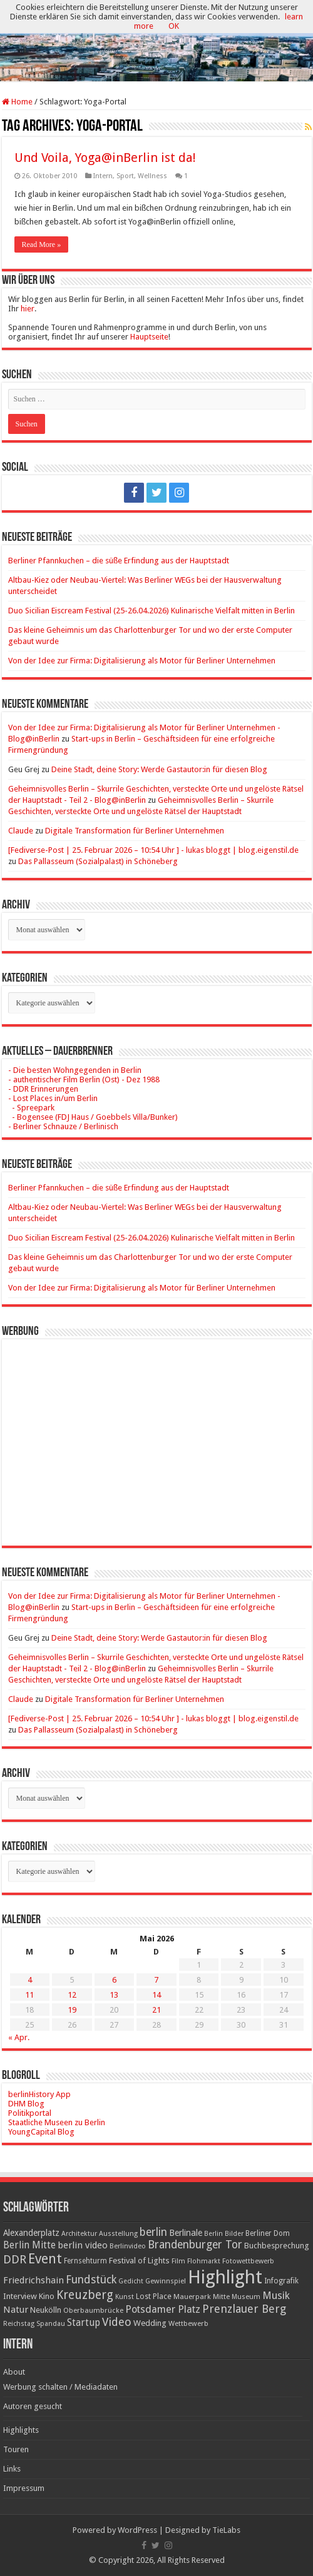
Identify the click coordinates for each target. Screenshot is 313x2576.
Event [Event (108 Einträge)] (45, 2259)
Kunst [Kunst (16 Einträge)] (124, 2297)
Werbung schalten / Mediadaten (60, 2387)
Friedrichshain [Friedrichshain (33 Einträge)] (33, 2280)
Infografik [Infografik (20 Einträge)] (281, 2281)
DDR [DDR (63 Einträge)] (14, 2259)
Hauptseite (149, 336)
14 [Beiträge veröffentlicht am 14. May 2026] (156, 1995)
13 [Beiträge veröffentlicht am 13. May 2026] (114, 1995)
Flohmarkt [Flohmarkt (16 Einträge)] (203, 2261)
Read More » (41, 244)
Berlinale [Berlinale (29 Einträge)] (185, 2233)
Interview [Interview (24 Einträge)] (20, 2296)
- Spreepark (31, 1107)
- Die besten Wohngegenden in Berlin (74, 1070)
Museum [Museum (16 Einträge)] (246, 2297)
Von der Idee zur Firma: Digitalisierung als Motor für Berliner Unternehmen (141, 660)
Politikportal (29, 2113)
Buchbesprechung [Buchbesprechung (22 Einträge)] (276, 2245)
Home (17, 101)
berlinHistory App (39, 2094)
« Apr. (18, 2037)
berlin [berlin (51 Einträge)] (153, 2232)
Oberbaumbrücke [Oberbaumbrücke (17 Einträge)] (93, 2310)
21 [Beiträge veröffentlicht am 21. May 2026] (156, 2010)
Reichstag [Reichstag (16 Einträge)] (18, 2324)
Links (12, 2468)
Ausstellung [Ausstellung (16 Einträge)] (118, 2234)
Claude (20, 830)
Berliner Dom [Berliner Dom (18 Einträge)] (267, 2233)
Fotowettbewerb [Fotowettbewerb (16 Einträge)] (248, 2261)
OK (173, 26)
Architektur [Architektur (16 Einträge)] (79, 2234)
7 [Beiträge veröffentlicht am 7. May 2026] (156, 1980)
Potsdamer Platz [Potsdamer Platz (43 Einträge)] (162, 2309)
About (14, 2372)
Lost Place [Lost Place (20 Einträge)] (154, 2296)
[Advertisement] (156, 1433)
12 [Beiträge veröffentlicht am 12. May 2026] (72, 1995)
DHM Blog (26, 2103)
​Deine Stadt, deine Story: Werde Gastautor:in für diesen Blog (159, 769)
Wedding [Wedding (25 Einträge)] (150, 2323)
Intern (103, 176)
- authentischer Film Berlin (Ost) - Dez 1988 (84, 1079)
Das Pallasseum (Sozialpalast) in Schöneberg (98, 861)
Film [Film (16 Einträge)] (178, 2261)
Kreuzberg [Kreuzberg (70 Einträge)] (84, 2295)
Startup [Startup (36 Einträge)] (83, 2322)
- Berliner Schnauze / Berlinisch (63, 1126)
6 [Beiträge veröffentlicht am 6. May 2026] (114, 1980)
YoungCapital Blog (41, 2131)
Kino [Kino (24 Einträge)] (46, 2296)
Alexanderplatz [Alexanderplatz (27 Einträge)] (31, 2233)
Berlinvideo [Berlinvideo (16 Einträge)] (128, 2246)
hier (27, 308)
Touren (16, 2449)
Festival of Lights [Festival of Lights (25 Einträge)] (139, 2260)
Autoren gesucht (32, 2406)
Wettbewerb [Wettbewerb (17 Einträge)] (188, 2323)
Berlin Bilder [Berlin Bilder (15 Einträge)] (224, 2234)
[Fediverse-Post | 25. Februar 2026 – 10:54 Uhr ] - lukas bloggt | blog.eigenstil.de (153, 850)
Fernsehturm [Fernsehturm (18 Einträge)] (85, 2261)
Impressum (23, 2488)
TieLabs (226, 2530)
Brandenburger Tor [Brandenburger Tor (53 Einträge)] (195, 2244)
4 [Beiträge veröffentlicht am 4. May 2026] (30, 1980)
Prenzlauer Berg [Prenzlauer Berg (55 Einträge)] (244, 2308)
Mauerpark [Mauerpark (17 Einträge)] (192, 2296)
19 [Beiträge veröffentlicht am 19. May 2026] (72, 2010)
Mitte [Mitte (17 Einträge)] (221, 2296)
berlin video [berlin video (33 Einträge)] (83, 2245)
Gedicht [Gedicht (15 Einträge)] (130, 2281)
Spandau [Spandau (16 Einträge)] (50, 2324)
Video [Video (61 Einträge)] (116, 2321)
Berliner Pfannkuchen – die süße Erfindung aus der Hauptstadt (118, 560)
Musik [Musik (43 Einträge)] (276, 2296)
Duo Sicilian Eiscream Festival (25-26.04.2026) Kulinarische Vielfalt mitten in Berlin (151, 610)
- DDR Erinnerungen (43, 1089)
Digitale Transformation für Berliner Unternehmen (134, 830)
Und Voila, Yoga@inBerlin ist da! (105, 157)
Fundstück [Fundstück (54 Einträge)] (91, 2279)
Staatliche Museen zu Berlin (56, 2122)
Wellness (152, 176)
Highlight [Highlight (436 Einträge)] (225, 2277)
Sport (125, 176)
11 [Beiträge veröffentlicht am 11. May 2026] (29, 1995)
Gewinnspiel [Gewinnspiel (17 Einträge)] (165, 2281)
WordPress (137, 2530)
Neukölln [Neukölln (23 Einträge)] (45, 2310)
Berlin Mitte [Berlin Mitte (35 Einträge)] (29, 2245)
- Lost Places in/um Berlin (53, 1098)
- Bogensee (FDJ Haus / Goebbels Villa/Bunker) (93, 1117)
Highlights (21, 2430)
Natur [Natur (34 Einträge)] (15, 2309)
